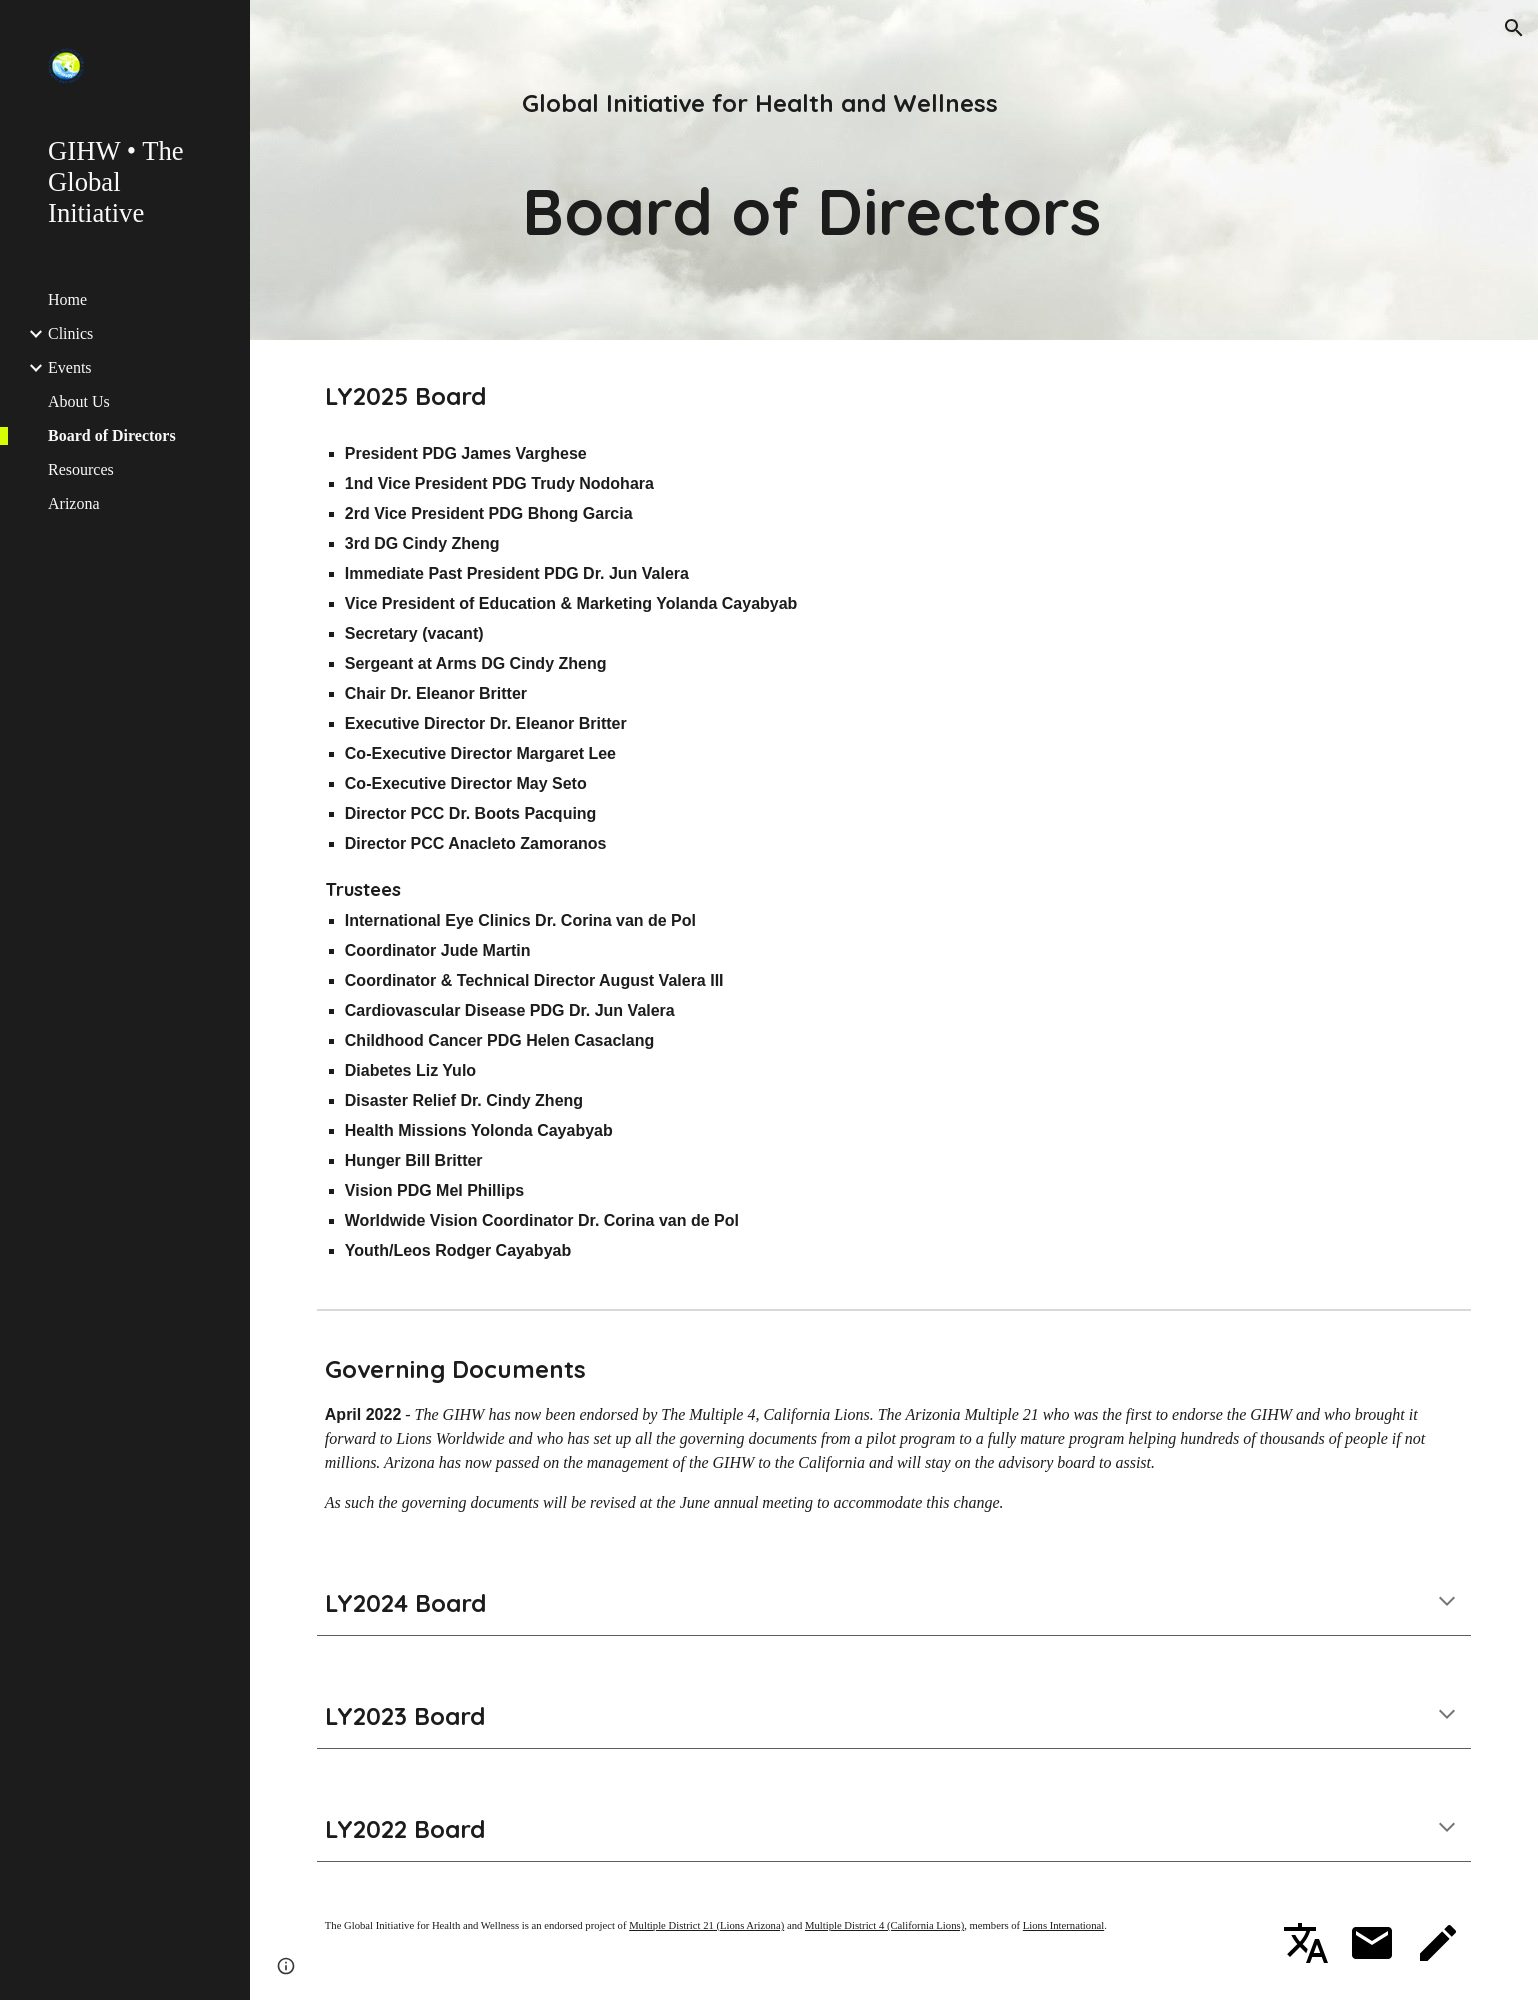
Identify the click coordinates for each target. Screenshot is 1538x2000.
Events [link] (70, 367)
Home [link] (67, 299)
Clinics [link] (70, 333)
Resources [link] (81, 469)
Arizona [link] (74, 503)
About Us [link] (79, 401)
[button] (1514, 28)
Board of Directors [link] (112, 435)
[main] (894, 170)
